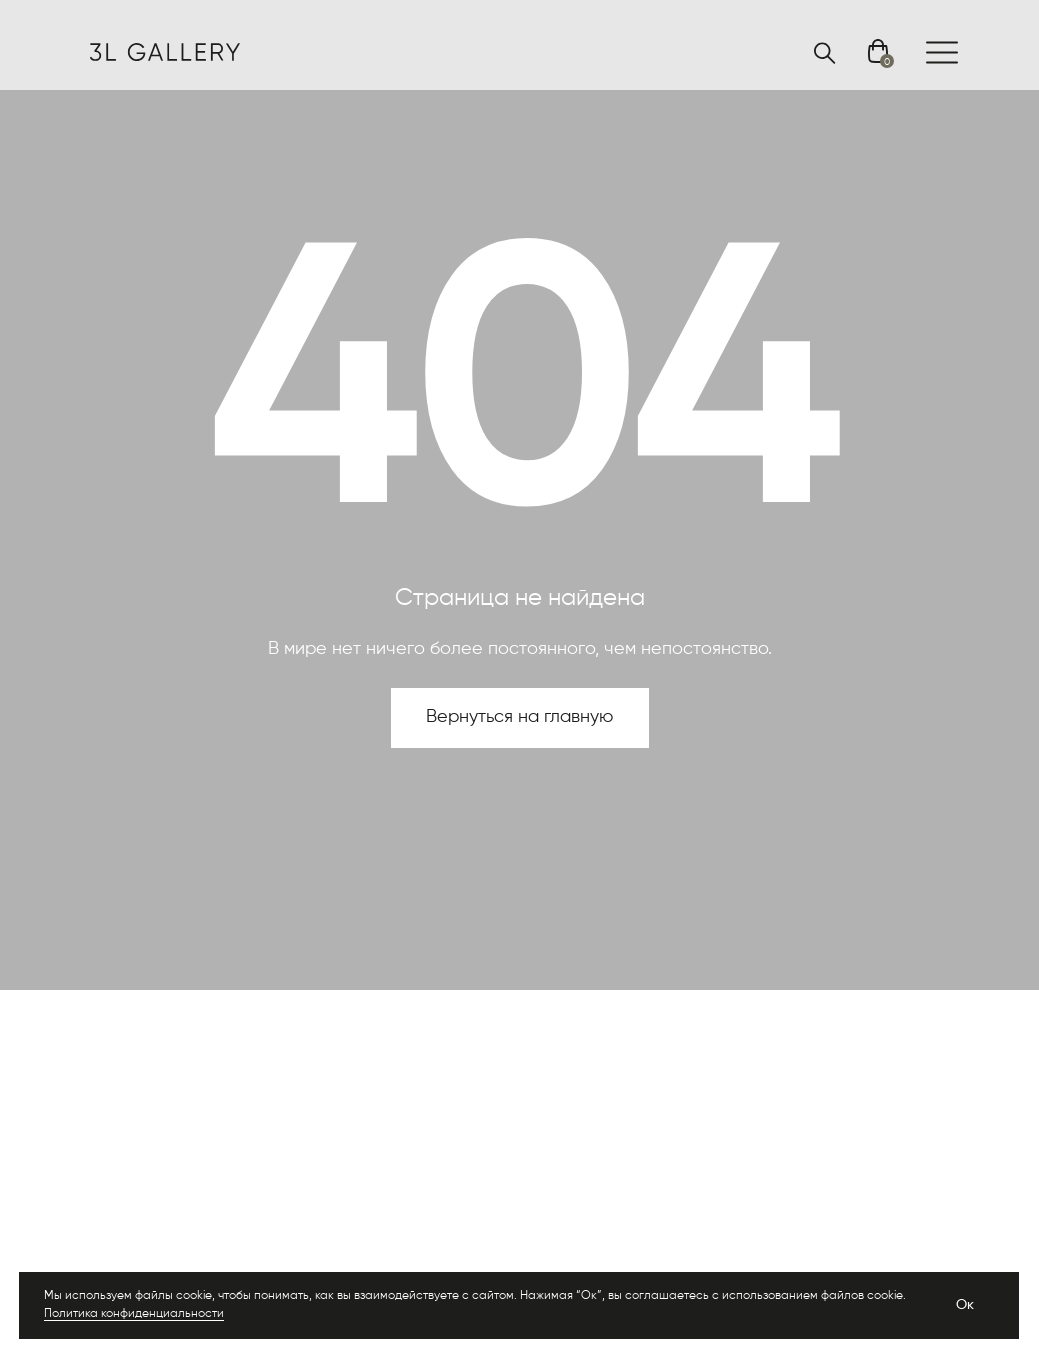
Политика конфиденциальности (134, 1314)
